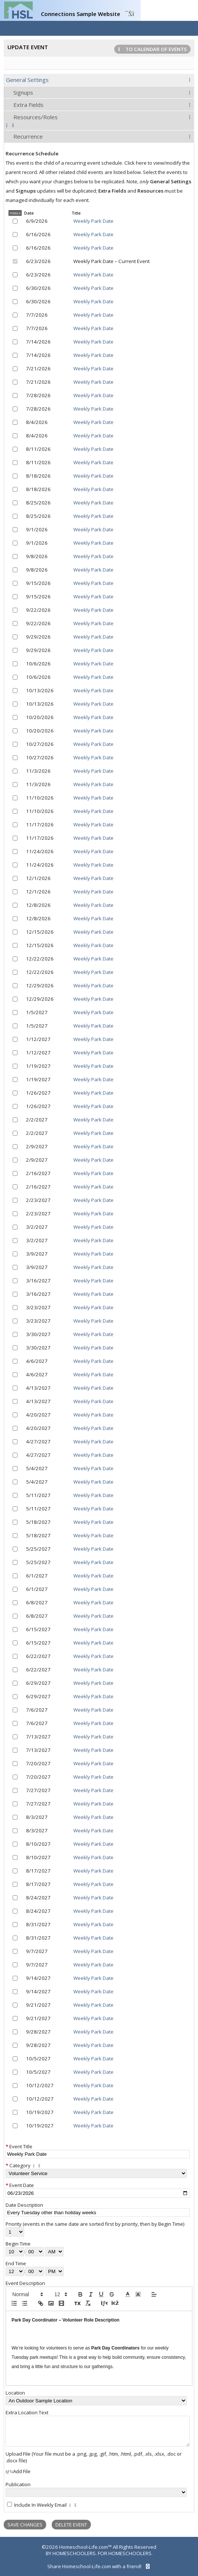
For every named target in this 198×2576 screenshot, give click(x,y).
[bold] (80, 2294)
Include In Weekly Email (40, 2504)
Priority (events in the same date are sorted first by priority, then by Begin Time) (95, 2224)
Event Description (25, 2283)
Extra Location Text (27, 2412)
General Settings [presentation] (27, 79)
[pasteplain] (77, 2303)
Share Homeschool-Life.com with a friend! (99, 2566)
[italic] (91, 2294)
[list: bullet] (24, 2303)
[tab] (99, 79)
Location (15, 2392)
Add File (18, 2471)
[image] (51, 2303)
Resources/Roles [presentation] (35, 117)
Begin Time (18, 2243)
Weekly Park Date (93, 221)
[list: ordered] (14, 2303)
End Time (16, 2263)
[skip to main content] (99, 2540)
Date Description (24, 2205)
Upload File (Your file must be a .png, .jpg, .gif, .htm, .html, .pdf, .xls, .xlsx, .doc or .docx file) (94, 2457)
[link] (40, 2303)
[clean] (88, 2303)
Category (20, 2165)
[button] (27, 2294)
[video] (61, 2303)
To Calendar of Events (152, 49)
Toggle (15, 213)
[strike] (111, 2294)
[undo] (104, 2303)
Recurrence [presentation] (28, 136)
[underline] (101, 2294)
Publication (18, 2484)
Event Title (20, 2146)
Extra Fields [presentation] (28, 104)
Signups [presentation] (23, 92)
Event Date (21, 2185)
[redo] (114, 2303)
